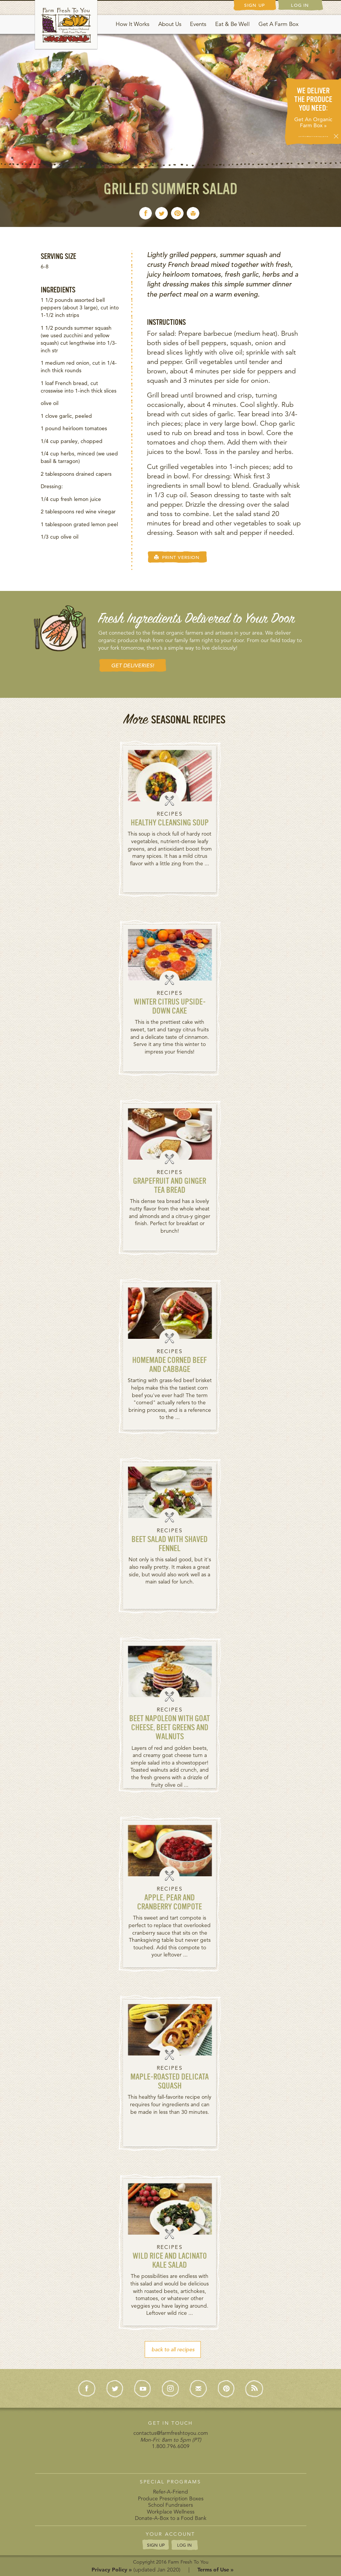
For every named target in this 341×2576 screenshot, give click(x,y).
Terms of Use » (215, 2569)
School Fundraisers (170, 2504)
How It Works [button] (132, 23)
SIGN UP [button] (156, 2544)
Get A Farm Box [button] (278, 23)
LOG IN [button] (184, 2544)
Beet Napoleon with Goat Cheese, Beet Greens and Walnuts (169, 1728)
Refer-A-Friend (170, 2491)
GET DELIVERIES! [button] (132, 665)
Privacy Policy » (112, 2569)
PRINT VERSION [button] (177, 557)
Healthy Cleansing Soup (170, 823)
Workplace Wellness (170, 2511)
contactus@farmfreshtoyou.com (170, 2433)
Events (198, 23)
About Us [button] (169, 23)
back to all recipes (172, 2349)
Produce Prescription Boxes (170, 2498)
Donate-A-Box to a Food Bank (170, 2518)
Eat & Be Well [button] (232, 23)
